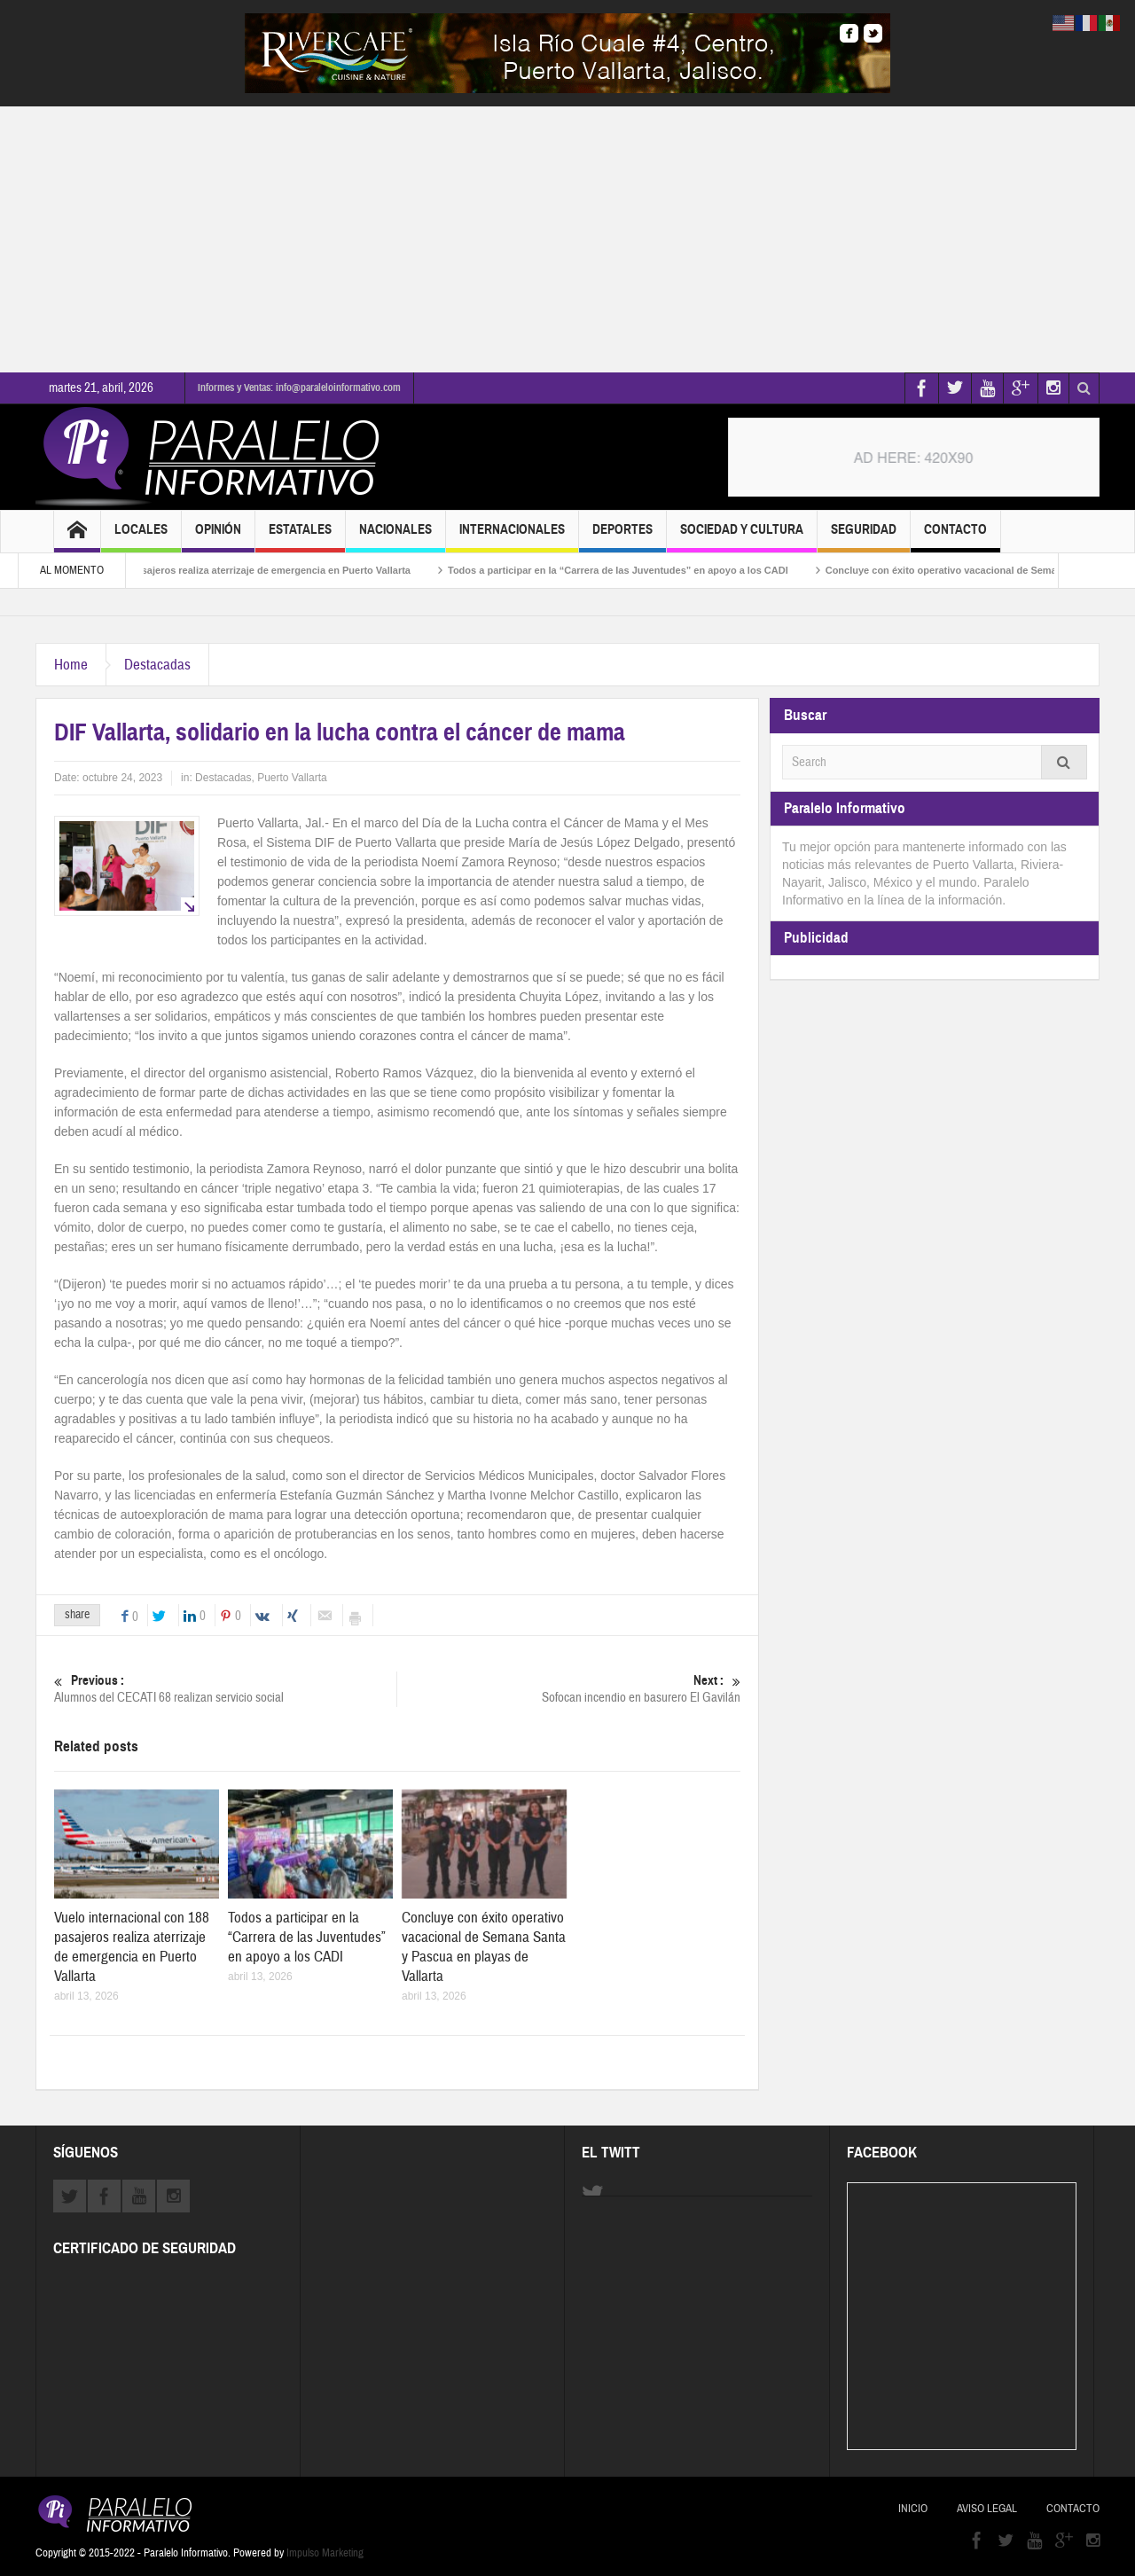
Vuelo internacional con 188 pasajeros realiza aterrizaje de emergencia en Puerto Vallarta (238, 570)
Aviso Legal (987, 2509)
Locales (141, 536)
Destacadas (157, 664)
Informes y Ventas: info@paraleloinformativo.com (299, 387)
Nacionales (395, 536)
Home (71, 664)
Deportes (622, 536)
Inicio (913, 2509)
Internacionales (512, 536)
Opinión (218, 536)
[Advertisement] (567, 239)
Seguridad (864, 536)
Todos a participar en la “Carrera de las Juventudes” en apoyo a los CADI (651, 570)
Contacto (955, 536)
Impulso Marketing (325, 2553)
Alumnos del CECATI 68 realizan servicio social (225, 1689)
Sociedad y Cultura (742, 536)
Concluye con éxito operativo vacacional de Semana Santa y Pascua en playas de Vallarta (484, 1946)
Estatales (300, 536)
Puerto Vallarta (292, 777)
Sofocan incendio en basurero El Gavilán (569, 1689)
